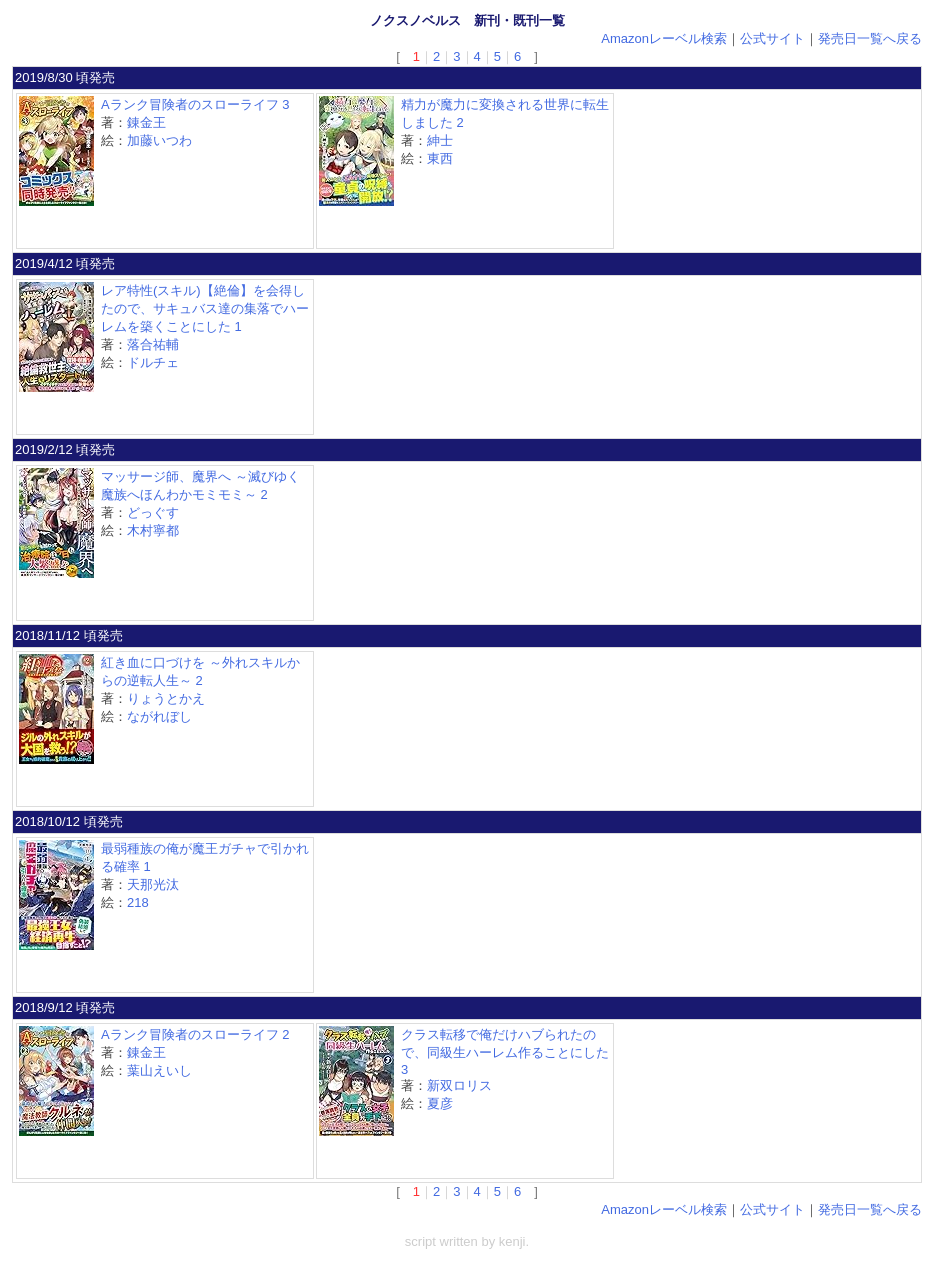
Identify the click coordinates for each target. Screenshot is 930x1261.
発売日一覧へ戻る (870, 38)
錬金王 (146, 122)
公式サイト (772, 38)
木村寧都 (153, 530)
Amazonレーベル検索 (664, 38)
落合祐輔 (153, 344)
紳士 (440, 140)
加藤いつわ (159, 140)
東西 (440, 158)
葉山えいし (159, 1070)
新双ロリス (459, 1085)
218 (138, 902)
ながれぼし (159, 716)
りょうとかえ (166, 698)
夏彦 (440, 1103)
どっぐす (153, 512)
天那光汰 (153, 884)
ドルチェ (153, 362)
